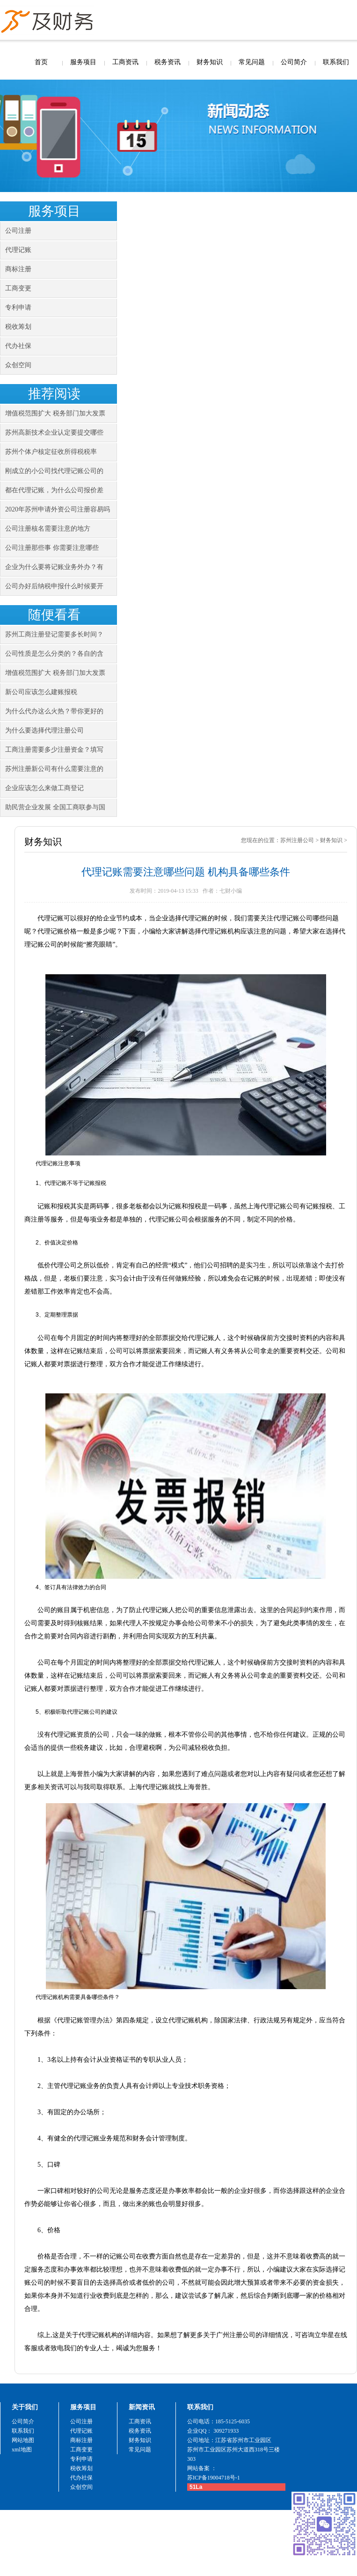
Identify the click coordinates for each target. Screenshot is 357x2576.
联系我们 (336, 62)
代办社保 (18, 345)
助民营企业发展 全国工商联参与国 (55, 807)
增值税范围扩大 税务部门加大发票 (55, 413)
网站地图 (23, 2440)
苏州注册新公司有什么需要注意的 (54, 768)
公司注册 (18, 230)
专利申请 (18, 307)
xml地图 (22, 2449)
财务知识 (210, 62)
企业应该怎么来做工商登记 (44, 788)
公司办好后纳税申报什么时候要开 (54, 586)
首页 (41, 62)
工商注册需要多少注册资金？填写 (54, 749)
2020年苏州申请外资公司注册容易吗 (57, 509)
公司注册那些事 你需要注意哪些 (52, 547)
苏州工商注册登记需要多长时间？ (54, 634)
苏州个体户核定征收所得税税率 (51, 451)
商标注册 (18, 269)
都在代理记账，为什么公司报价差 (54, 490)
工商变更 (18, 288)
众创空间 (18, 365)
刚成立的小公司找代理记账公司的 (54, 470)
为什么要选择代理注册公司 (44, 730)
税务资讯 (167, 62)
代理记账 (18, 249)
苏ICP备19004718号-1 (213, 2477)
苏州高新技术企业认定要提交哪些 (54, 432)
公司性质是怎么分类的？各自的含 (54, 653)
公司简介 (294, 62)
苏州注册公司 (297, 840)
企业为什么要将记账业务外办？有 (54, 566)
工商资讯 (125, 62)
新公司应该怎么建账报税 (41, 692)
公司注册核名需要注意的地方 (47, 528)
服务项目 (83, 62)
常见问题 (252, 62)
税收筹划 (18, 326)
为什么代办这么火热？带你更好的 (54, 711)
